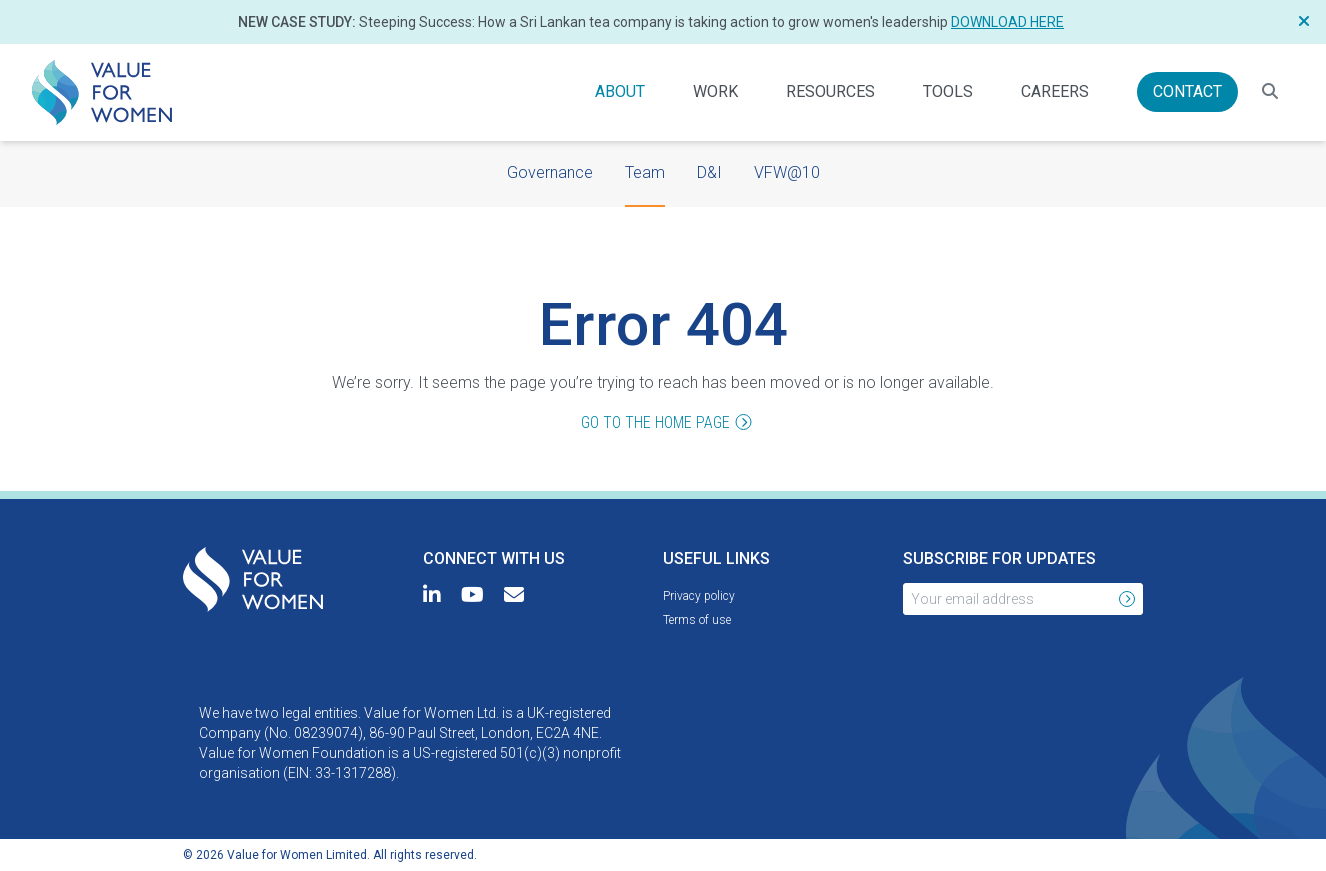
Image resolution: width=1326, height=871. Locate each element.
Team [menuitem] (645, 171)
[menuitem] (102, 92)
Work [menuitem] (715, 90)
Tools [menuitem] (948, 90)
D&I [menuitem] (709, 171)
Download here (1007, 22)
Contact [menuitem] (1195, 90)
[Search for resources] (1270, 92)
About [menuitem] (620, 90)
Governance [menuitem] (550, 171)
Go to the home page (663, 424)
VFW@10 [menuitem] (787, 171)
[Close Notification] (1304, 22)
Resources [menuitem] (830, 90)
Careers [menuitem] (1055, 90)
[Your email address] (1007, 599)
